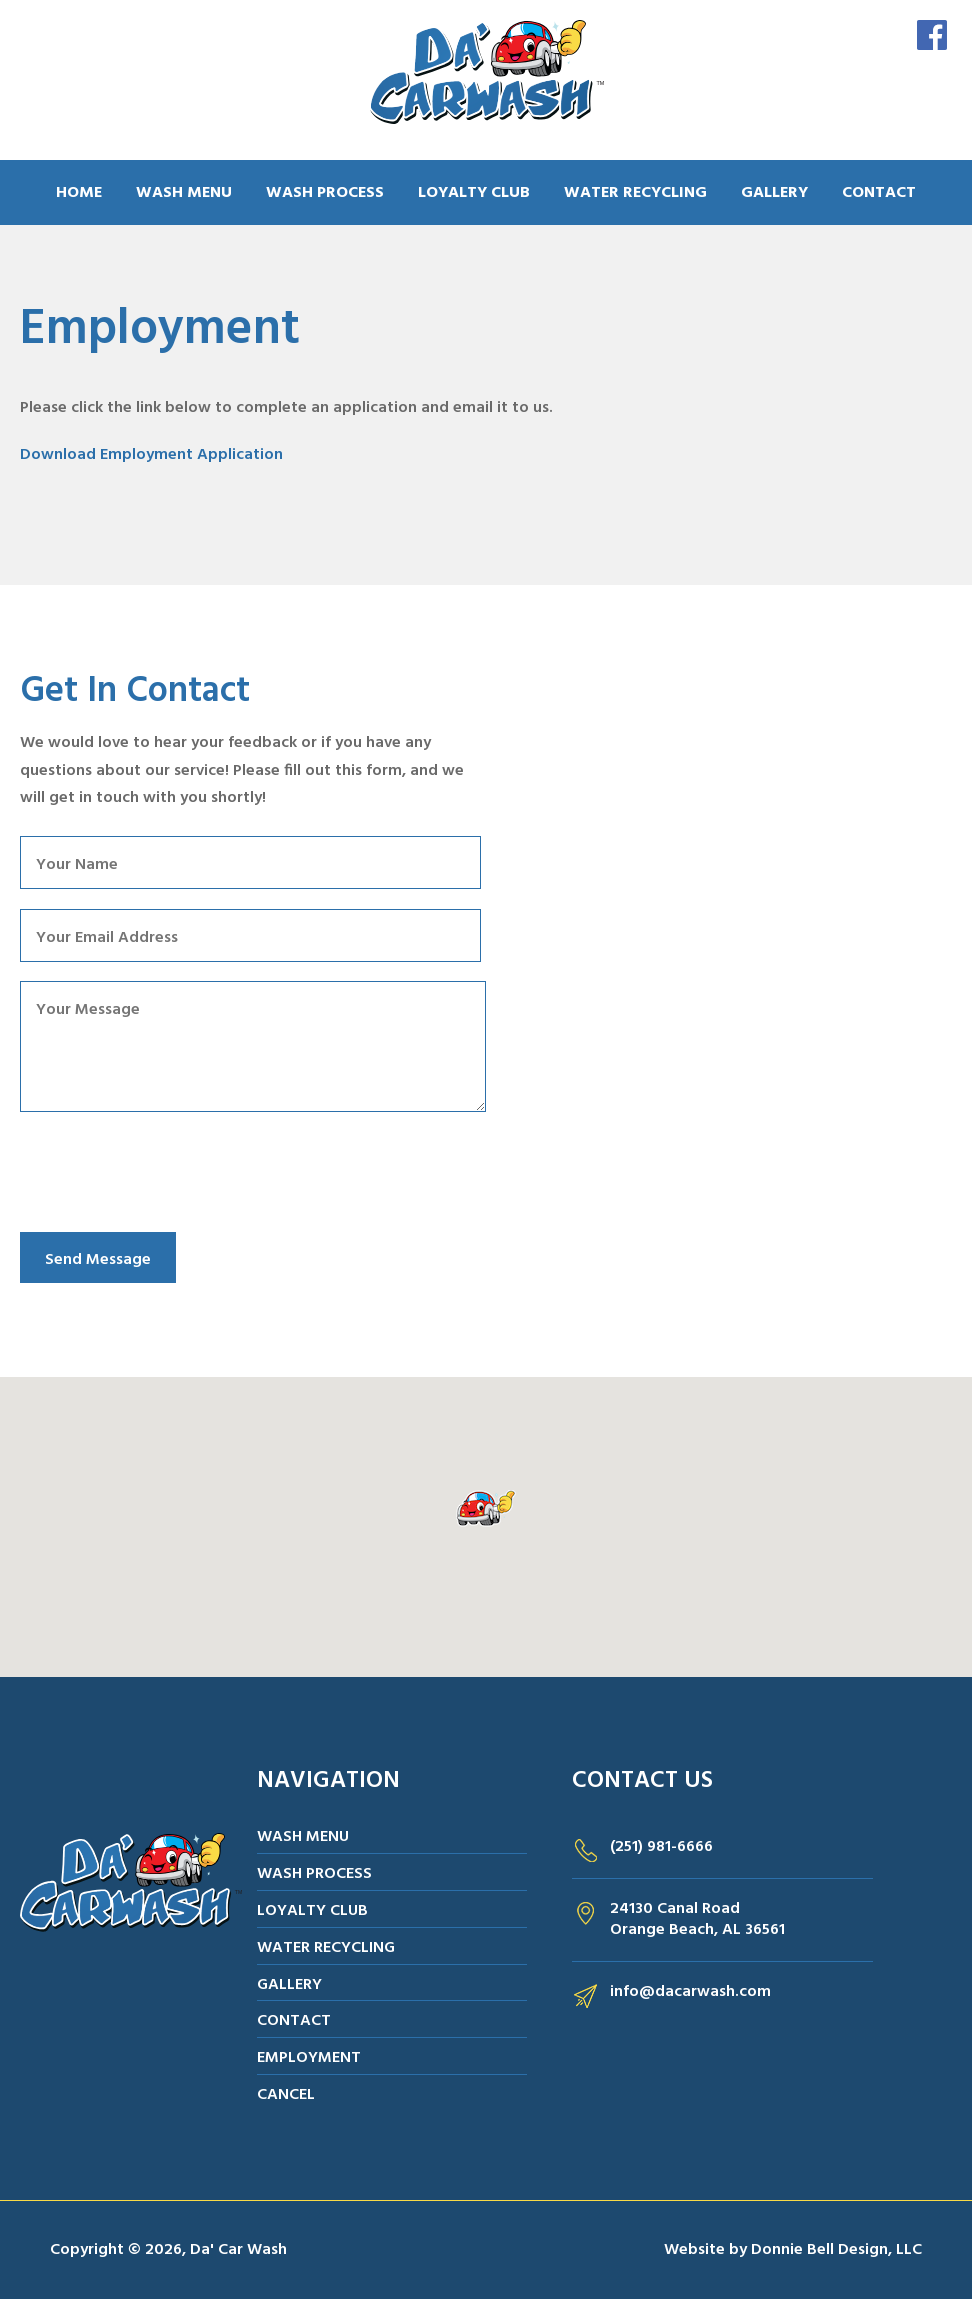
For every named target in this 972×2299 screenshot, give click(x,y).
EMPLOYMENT (309, 2058)
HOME (79, 193)
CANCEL (286, 2095)
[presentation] (172, 1174)
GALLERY (774, 193)
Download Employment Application (151, 455)
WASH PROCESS (325, 193)
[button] (486, 1508)
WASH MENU (184, 193)
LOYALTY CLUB (474, 193)
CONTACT (879, 193)
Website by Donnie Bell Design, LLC (793, 2250)
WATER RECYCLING (635, 193)
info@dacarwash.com (690, 1992)
